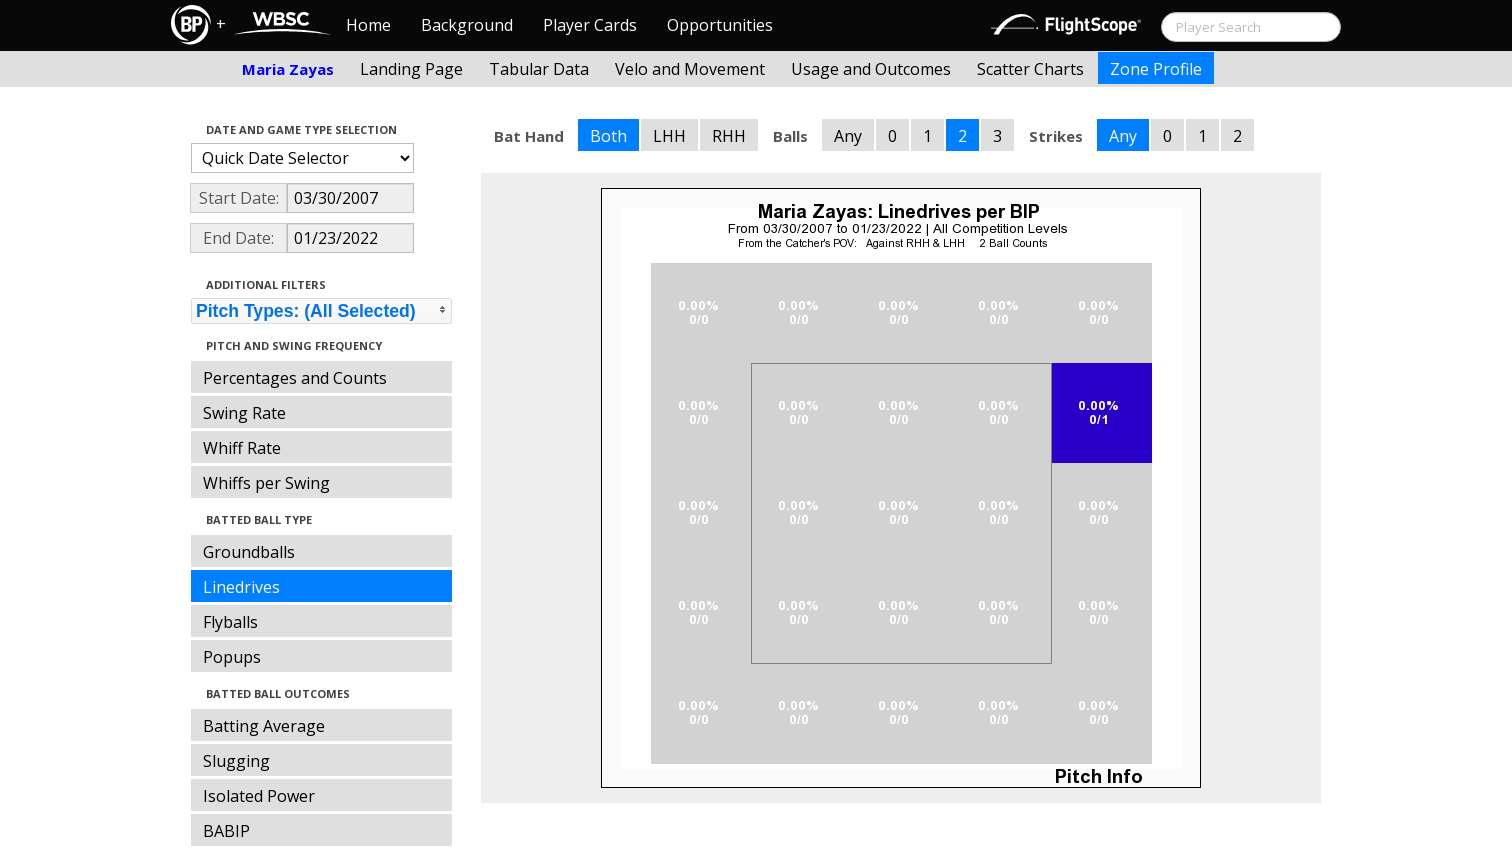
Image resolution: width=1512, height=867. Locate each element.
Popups (232, 657)
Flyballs (230, 622)
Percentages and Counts (295, 378)
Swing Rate (244, 413)
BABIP (226, 831)
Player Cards (590, 25)
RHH (729, 136)
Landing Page (411, 69)
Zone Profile (1156, 69)
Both (608, 136)
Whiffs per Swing (266, 483)
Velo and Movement (690, 69)
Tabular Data (539, 69)
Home (368, 25)
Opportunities (720, 25)
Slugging (236, 761)
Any (848, 136)
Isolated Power (259, 796)
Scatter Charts (1030, 69)
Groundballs (249, 552)
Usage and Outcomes (871, 69)
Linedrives (241, 587)
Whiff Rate (242, 448)
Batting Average (264, 726)
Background (467, 25)
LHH (669, 136)
